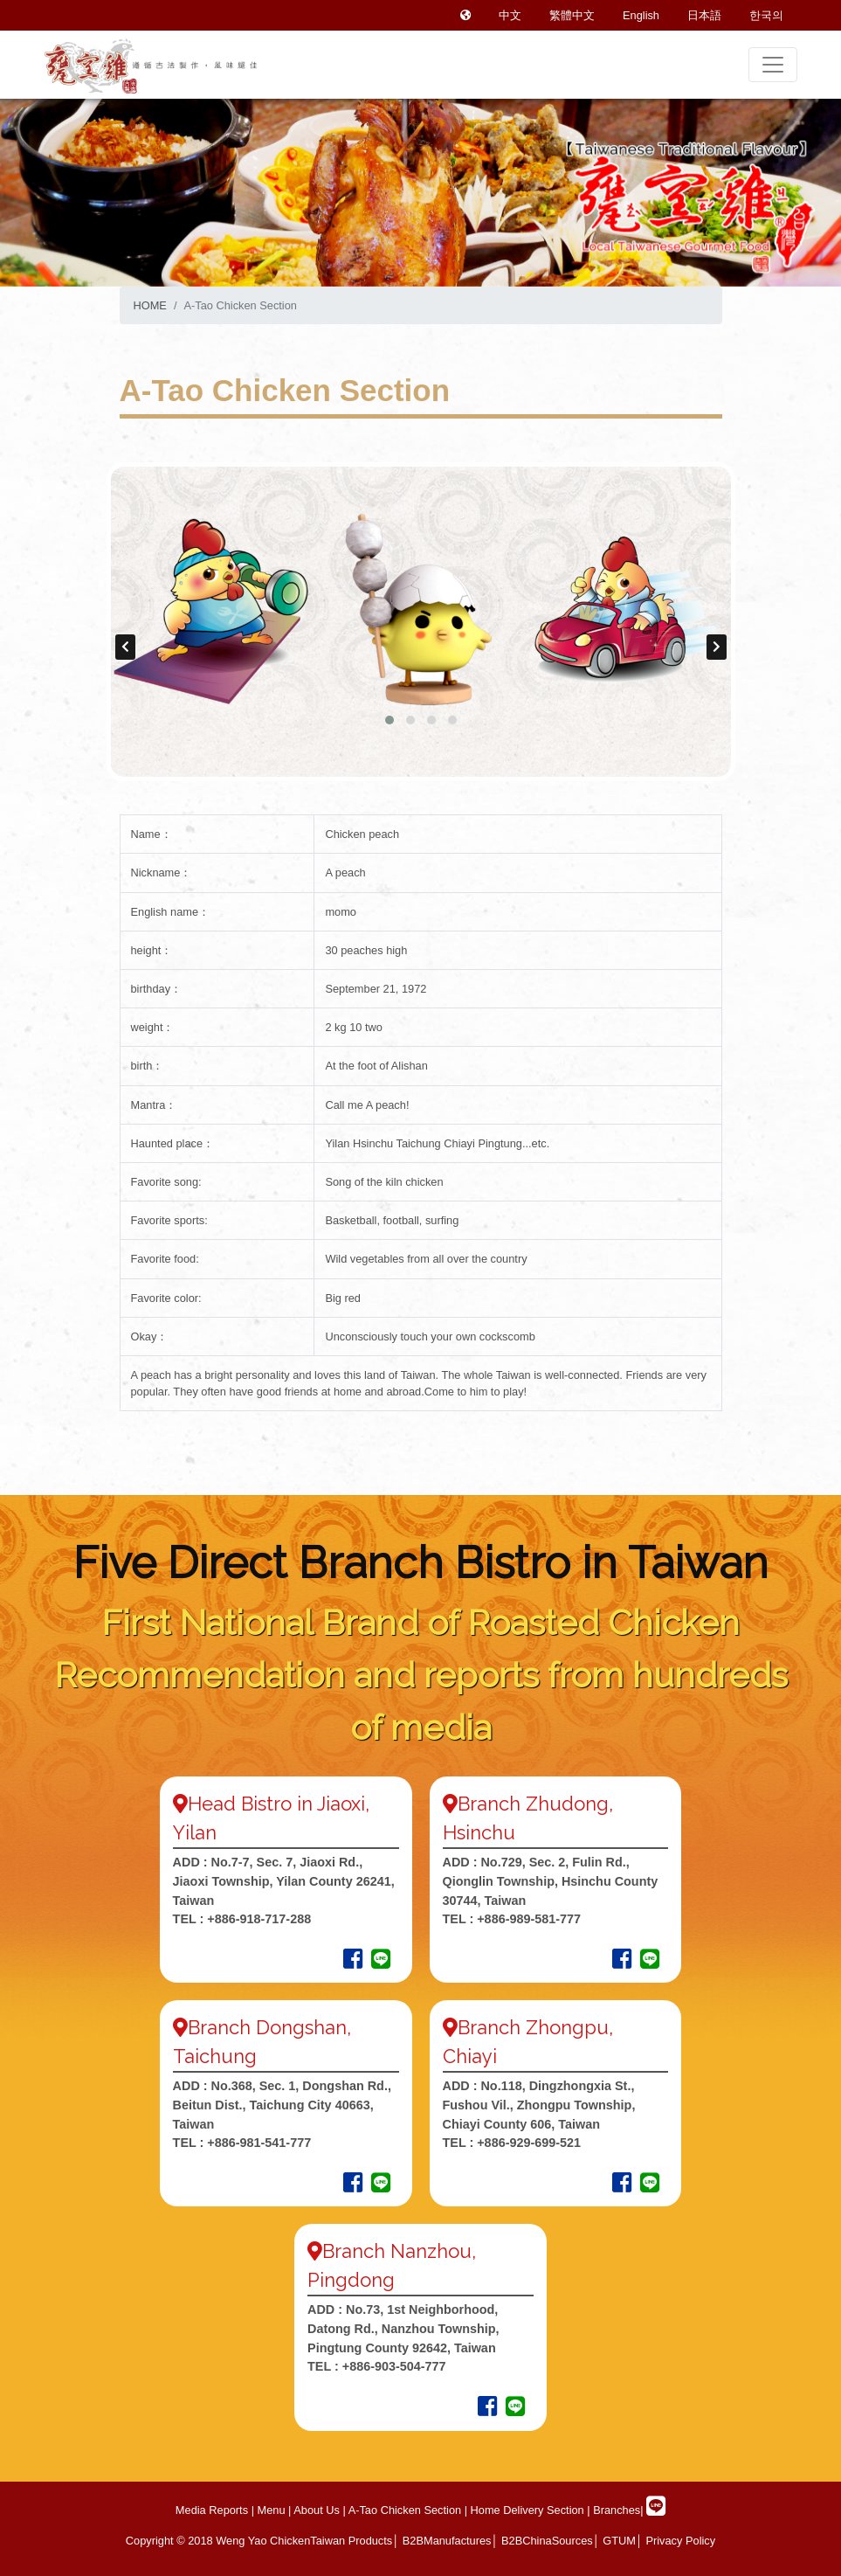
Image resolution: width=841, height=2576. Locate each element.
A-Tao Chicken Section (403, 2510)
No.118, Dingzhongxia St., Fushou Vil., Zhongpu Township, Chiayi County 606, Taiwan (539, 2104)
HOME (150, 305)
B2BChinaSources (547, 2540)
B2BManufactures (447, 2540)
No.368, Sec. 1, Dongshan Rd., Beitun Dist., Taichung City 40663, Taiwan (282, 2104)
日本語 (704, 15)
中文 (510, 15)
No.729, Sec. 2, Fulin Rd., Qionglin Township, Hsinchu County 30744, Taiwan (550, 1881)
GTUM (619, 2540)
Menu (272, 2510)
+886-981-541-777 (259, 2143)
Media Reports (212, 2510)
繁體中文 (572, 15)
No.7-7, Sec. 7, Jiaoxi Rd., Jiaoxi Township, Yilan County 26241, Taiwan (284, 1881)
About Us (315, 2510)
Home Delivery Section (525, 2510)
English (641, 15)
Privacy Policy (680, 2540)
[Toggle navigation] (772, 64)
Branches (616, 2510)
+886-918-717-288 (257, 1919)
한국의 (766, 15)
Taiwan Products (351, 2540)
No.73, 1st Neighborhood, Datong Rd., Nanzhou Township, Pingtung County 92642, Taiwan (403, 2328)
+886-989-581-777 (529, 1919)
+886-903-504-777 (394, 2366)
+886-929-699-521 (529, 2143)
